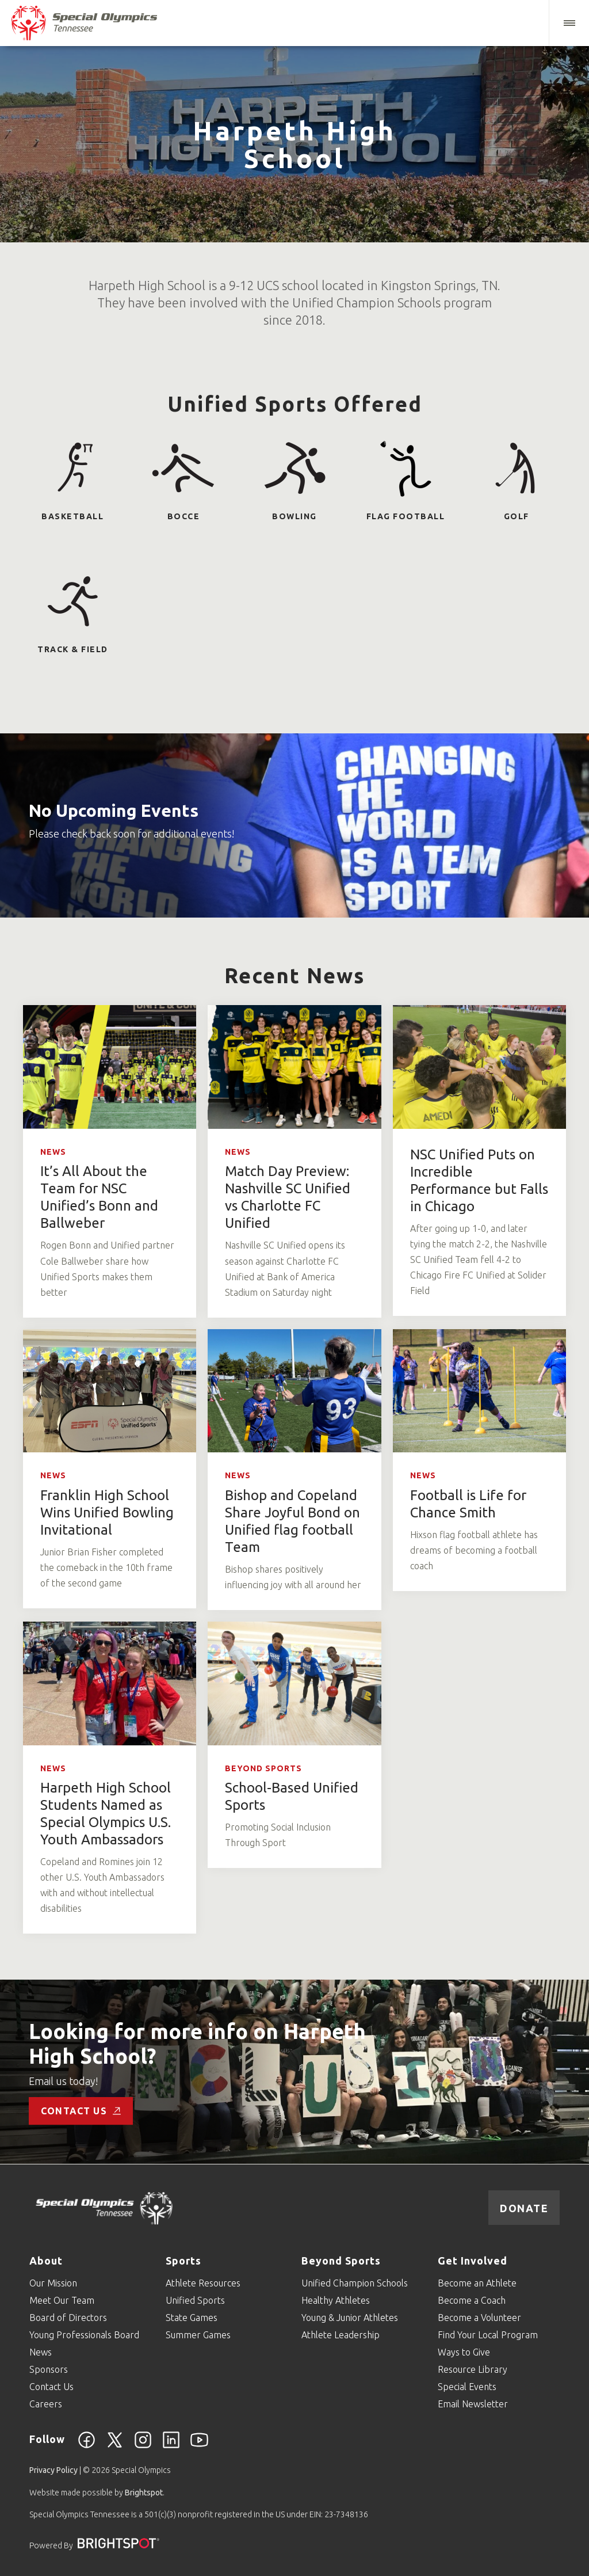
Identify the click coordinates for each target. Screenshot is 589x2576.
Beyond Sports (263, 1768)
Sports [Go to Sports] (183, 2260)
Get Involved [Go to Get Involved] (472, 2260)
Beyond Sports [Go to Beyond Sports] (341, 2260)
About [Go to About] (46, 2260)
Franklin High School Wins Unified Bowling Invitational (107, 1512)
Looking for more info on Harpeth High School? (197, 2043)
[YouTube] (199, 2446)
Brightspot (144, 2492)
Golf (516, 516)
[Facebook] (87, 2446)
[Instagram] (143, 2446)
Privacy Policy (53, 2470)
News (53, 1151)
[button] (569, 23)
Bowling (294, 516)
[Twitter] (115, 2446)
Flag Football (405, 516)
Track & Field (72, 649)
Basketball (72, 516)
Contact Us (81, 2111)
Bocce (183, 516)
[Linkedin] (171, 2446)
